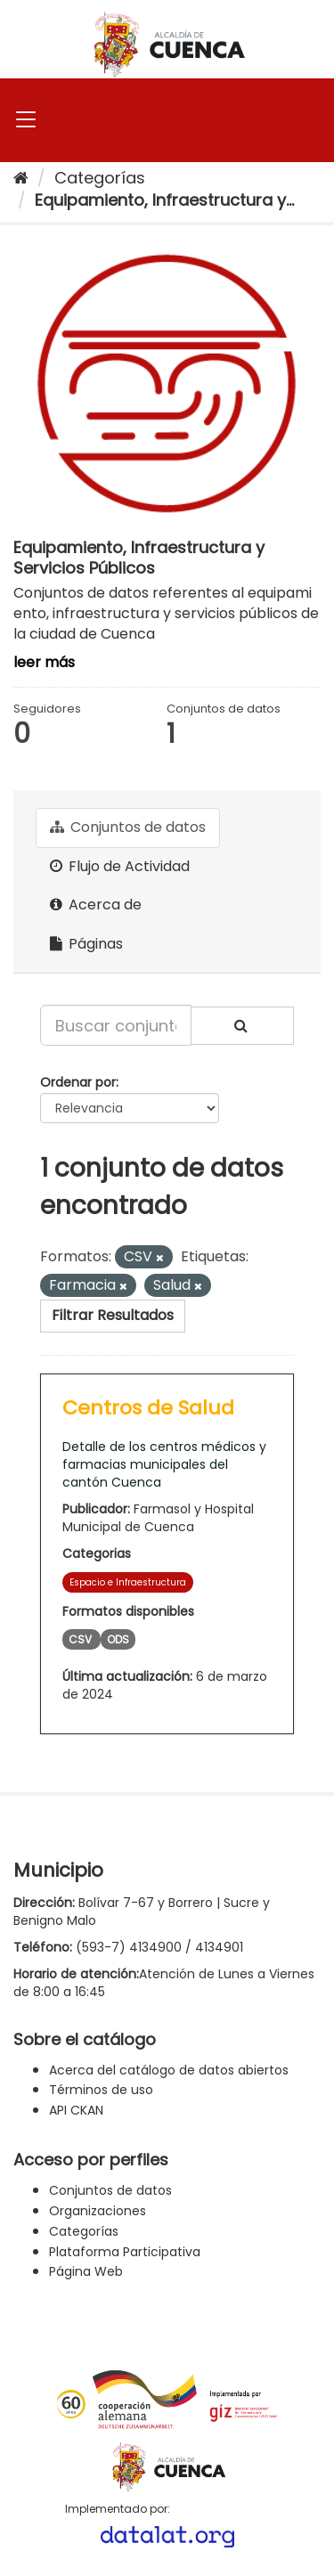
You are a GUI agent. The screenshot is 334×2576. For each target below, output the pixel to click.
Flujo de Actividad (120, 866)
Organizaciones (97, 2211)
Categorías (99, 178)
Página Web (86, 2271)
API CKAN (76, 2110)
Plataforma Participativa (124, 2252)
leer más (44, 662)
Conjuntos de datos (128, 827)
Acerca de (96, 904)
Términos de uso (101, 2090)
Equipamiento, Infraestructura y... (164, 200)
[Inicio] (21, 178)
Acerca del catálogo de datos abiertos (169, 2070)
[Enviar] (242, 1026)
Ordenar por (78, 1082)
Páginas (86, 943)
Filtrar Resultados (113, 1315)
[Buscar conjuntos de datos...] (115, 1025)
